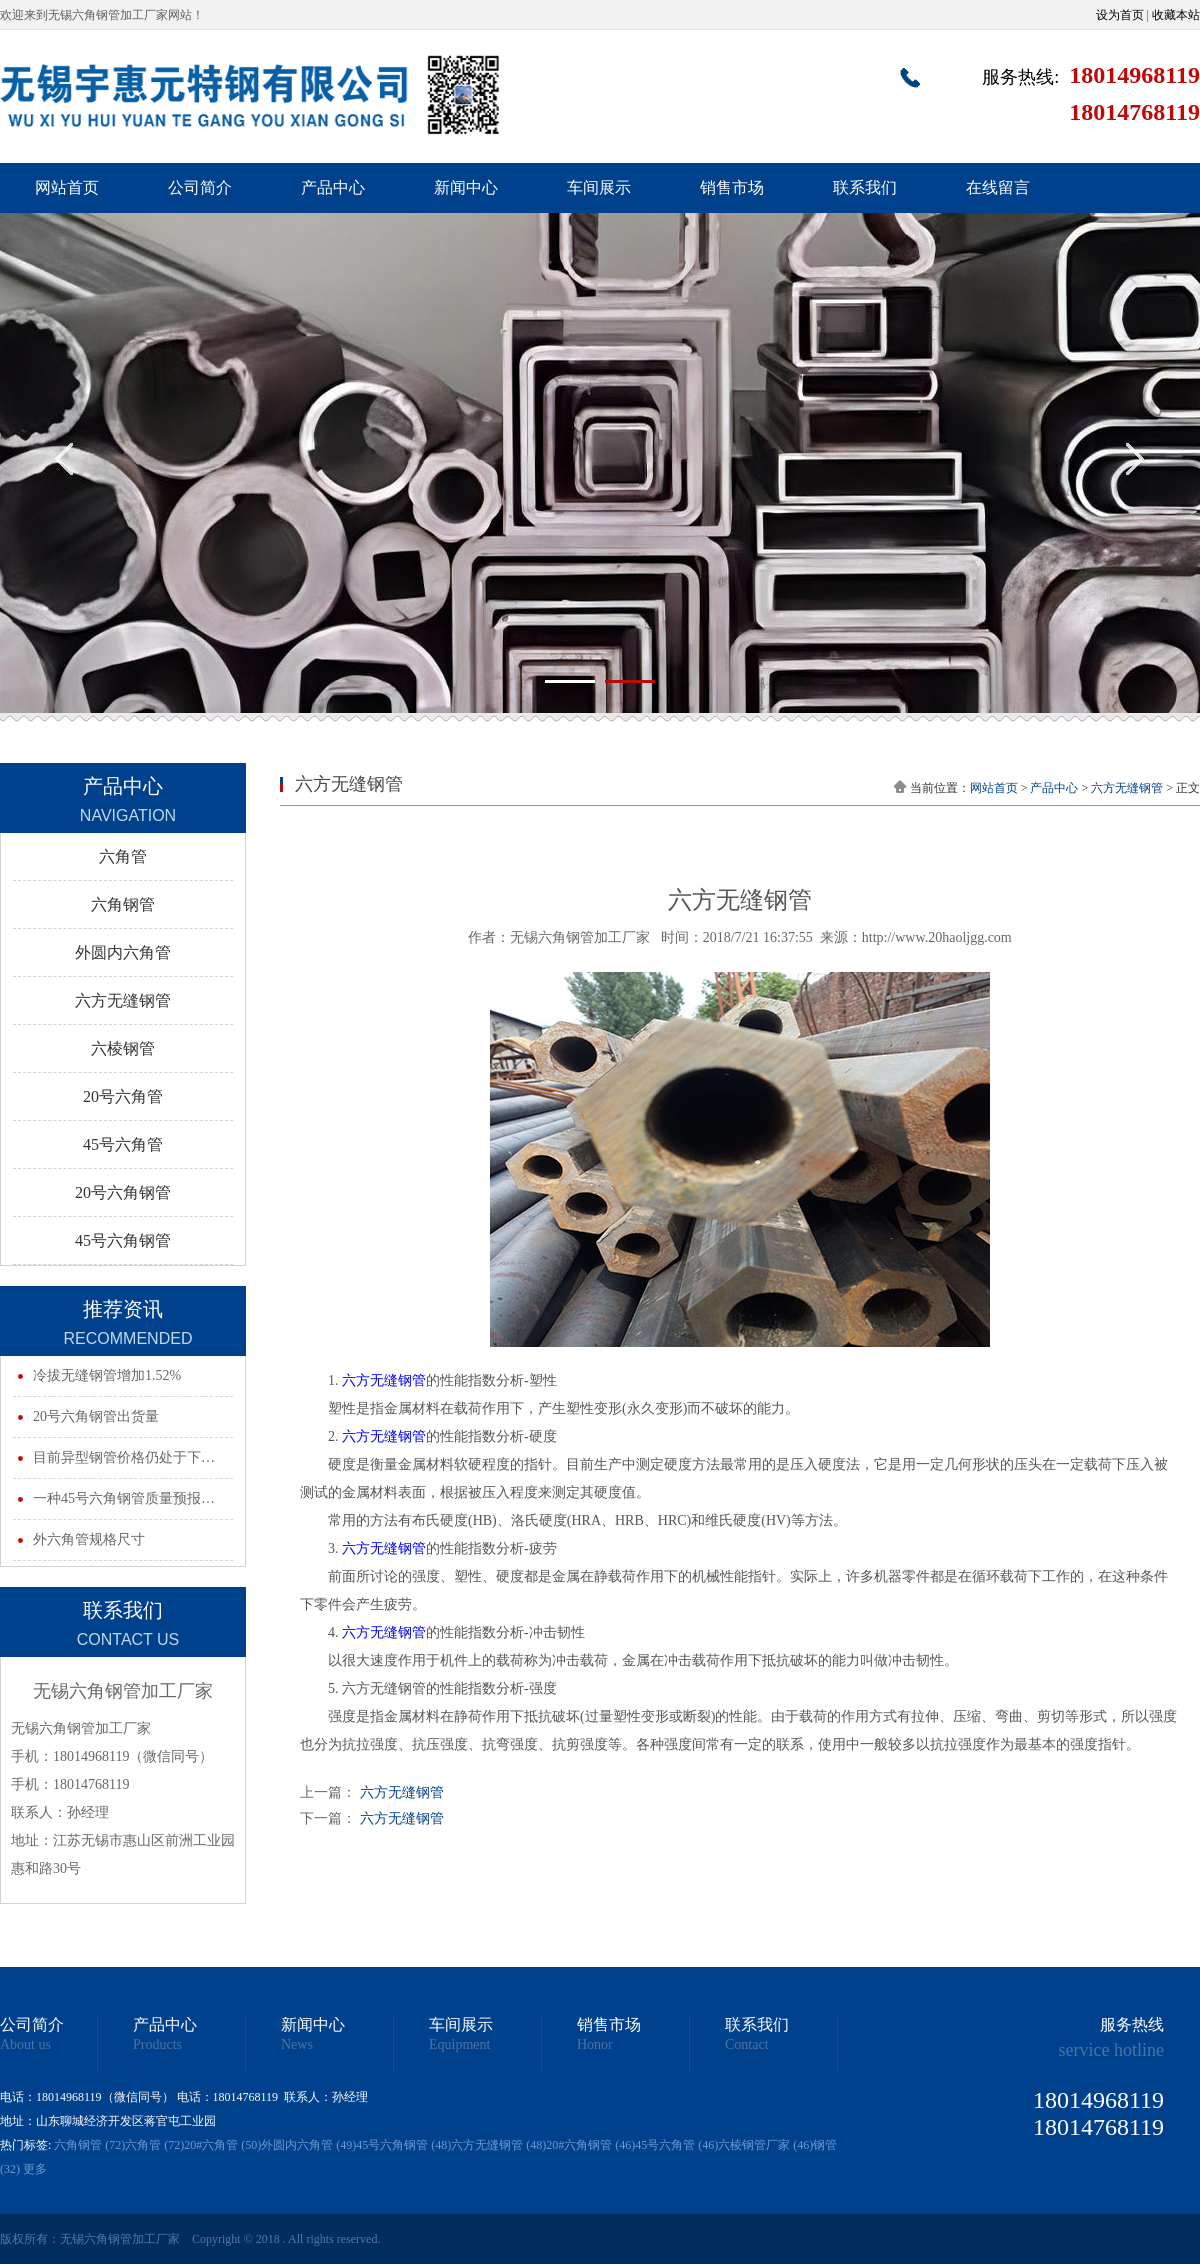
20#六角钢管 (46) (590, 2145)
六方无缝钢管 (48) (498, 2145)
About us (25, 2045)
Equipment (459, 2045)
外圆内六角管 (123, 952)
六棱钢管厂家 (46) (765, 2145)
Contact (747, 2045)
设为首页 (1120, 15)
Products (157, 2045)
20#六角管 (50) (222, 2145)
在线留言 (998, 187)
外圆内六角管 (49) (308, 2145)
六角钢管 (123, 904)
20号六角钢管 (123, 1192)
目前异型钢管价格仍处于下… (124, 1457)
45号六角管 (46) (676, 2145)
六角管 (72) (154, 2145)
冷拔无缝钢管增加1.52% (107, 1375)
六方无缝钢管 (123, 1000)
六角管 (123, 856)
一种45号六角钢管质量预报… (124, 1498)
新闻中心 (466, 187)
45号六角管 (123, 1144)
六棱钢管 (123, 1048)
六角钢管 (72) (89, 2145)
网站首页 (67, 187)
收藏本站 (1176, 15)
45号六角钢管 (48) (403, 2145)
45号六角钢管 (123, 1240)
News (297, 2045)
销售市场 (732, 187)
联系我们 (865, 187)
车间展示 (599, 187)
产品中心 (333, 187)
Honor (595, 2045)
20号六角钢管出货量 (96, 1416)
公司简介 (200, 187)
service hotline (1111, 2050)
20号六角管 (123, 1096)
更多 (35, 2169)
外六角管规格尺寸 (89, 1539)
